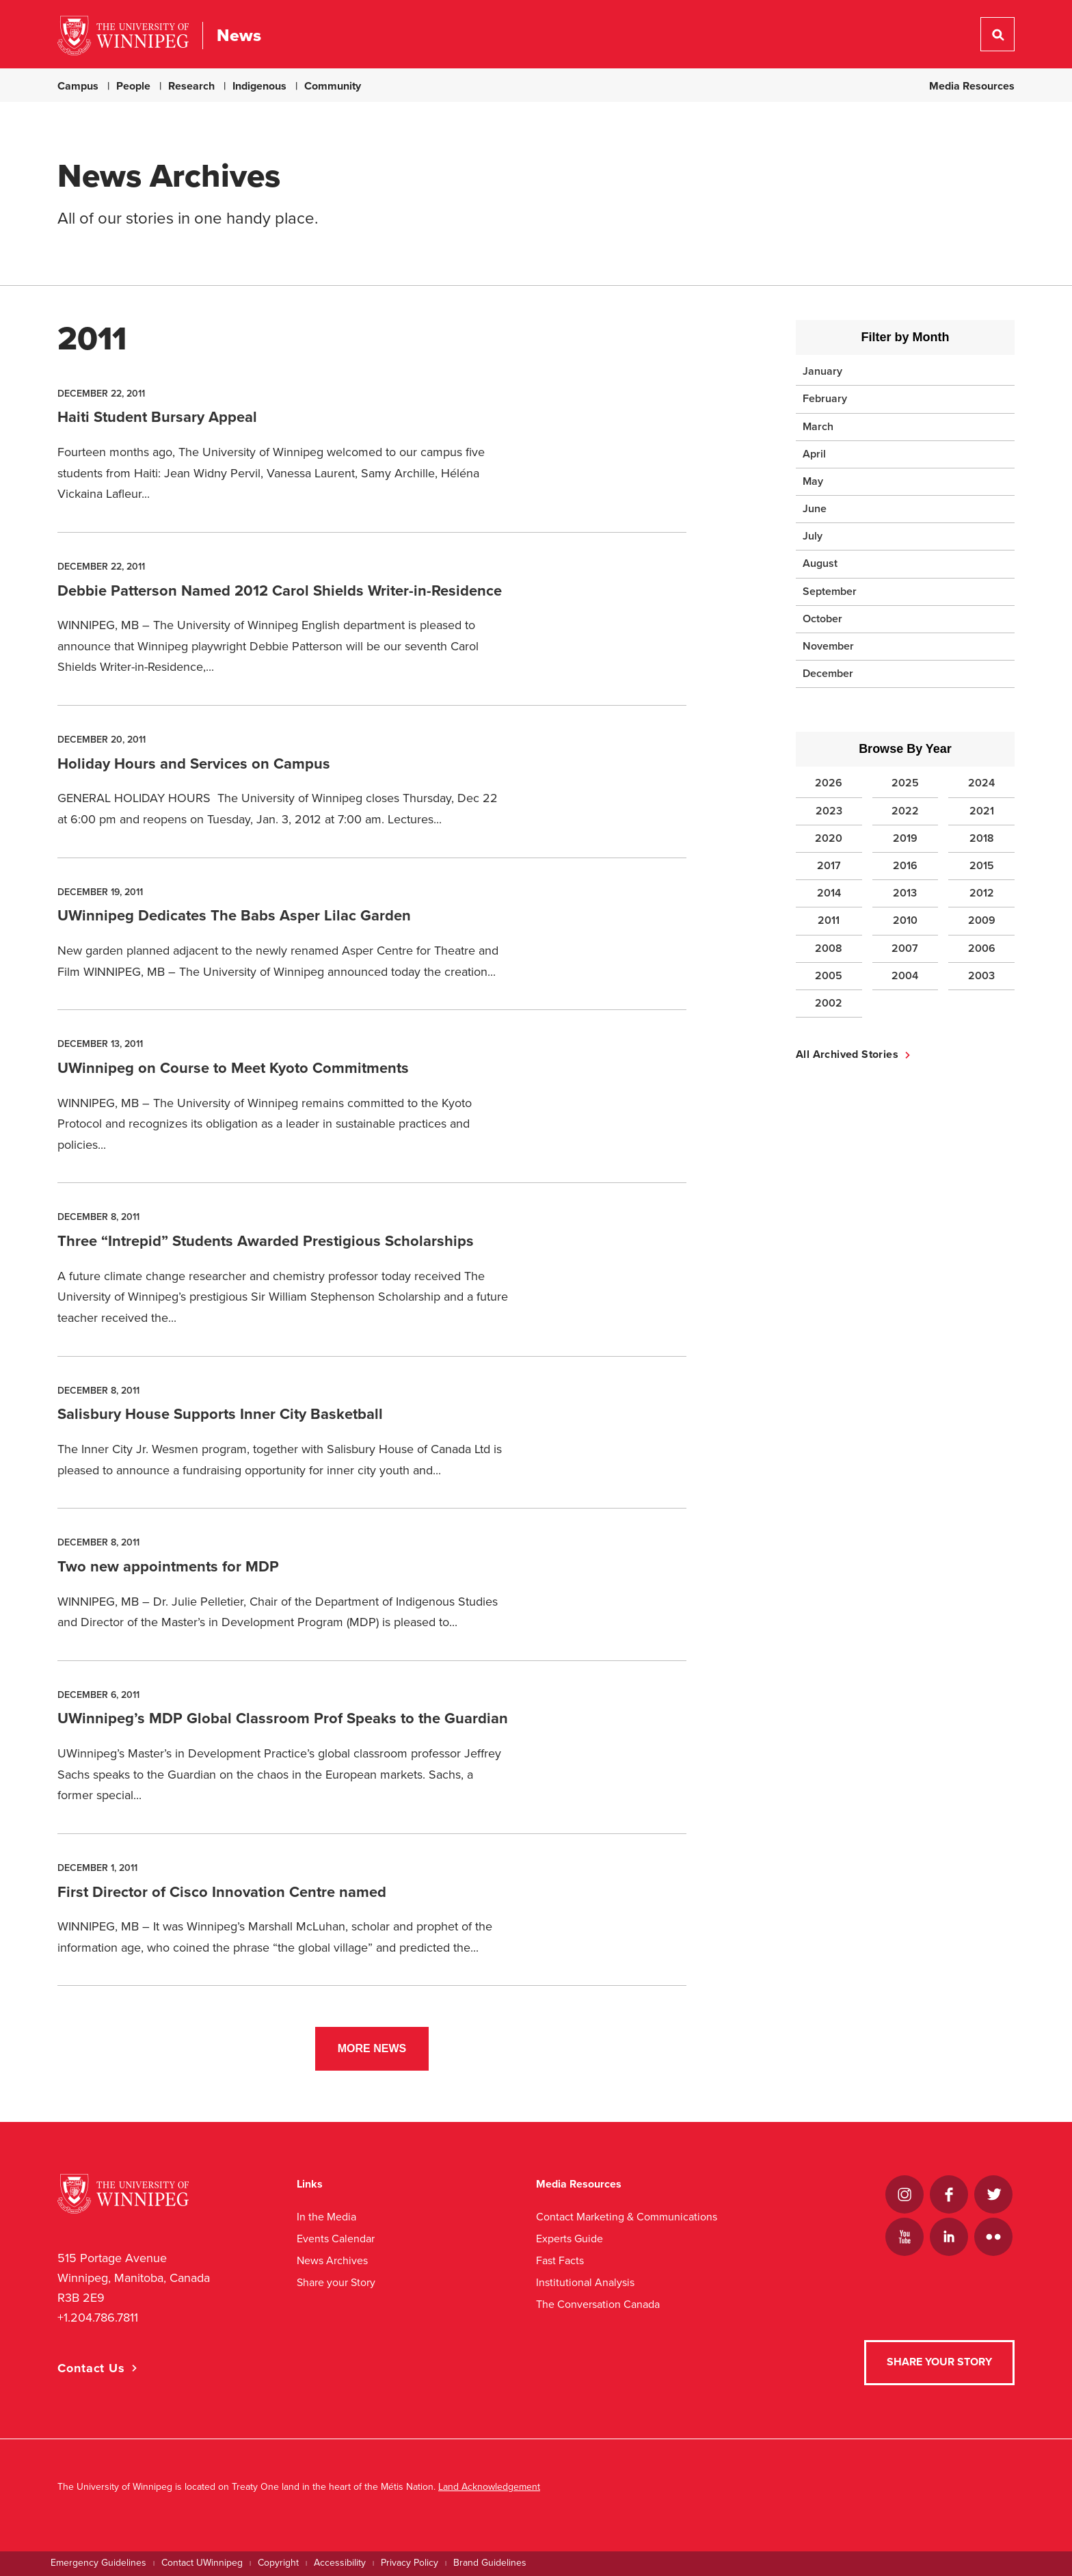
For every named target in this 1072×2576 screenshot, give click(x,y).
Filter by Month (905, 337)
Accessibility (340, 2562)
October (822, 619)
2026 (828, 783)
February (825, 399)
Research (191, 86)
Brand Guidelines (489, 2562)
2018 (981, 838)
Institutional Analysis (585, 2282)
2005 (828, 976)
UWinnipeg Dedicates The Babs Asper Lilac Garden (234, 916)
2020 (828, 838)
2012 (981, 893)
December (828, 673)
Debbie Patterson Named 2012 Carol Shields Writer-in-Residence (279, 591)
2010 (905, 920)
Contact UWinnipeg (202, 2562)
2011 (829, 920)
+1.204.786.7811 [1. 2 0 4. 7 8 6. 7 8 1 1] (97, 2317)
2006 (981, 948)
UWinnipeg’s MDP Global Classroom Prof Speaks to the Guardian (282, 1718)
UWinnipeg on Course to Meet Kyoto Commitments (233, 1068)
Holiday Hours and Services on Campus (193, 764)
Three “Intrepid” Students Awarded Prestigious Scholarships (265, 1241)
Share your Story (336, 2282)
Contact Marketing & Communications (626, 2216)
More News (372, 2048)
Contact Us (91, 2368)
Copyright (278, 2562)
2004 (905, 976)
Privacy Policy (409, 2562)
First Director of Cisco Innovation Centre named (221, 1892)
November (828, 646)
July (812, 536)
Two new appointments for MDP (168, 1567)
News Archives (332, 2260)
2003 (981, 976)
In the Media (326, 2216)
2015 (981, 866)
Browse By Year (905, 749)
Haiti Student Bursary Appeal (157, 417)
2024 (981, 783)
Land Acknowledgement (489, 2487)
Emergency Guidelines (98, 2562)
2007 (905, 948)
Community (332, 86)
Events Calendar (336, 2238)
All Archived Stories (847, 1054)
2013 (905, 893)
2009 (981, 920)
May (813, 481)
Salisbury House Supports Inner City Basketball (220, 1414)
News (239, 35)
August (820, 563)
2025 (905, 783)
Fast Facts (560, 2260)
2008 (828, 948)
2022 (905, 811)
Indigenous (259, 86)
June (815, 509)
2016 (905, 866)
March (818, 427)
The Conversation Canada (598, 2304)
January (822, 371)
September (830, 591)
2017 (829, 866)
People (133, 86)
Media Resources (972, 86)
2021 (981, 811)
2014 (829, 893)
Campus (77, 86)
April (814, 454)
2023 (829, 811)
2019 (905, 838)
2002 (828, 1003)
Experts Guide (569, 2238)
